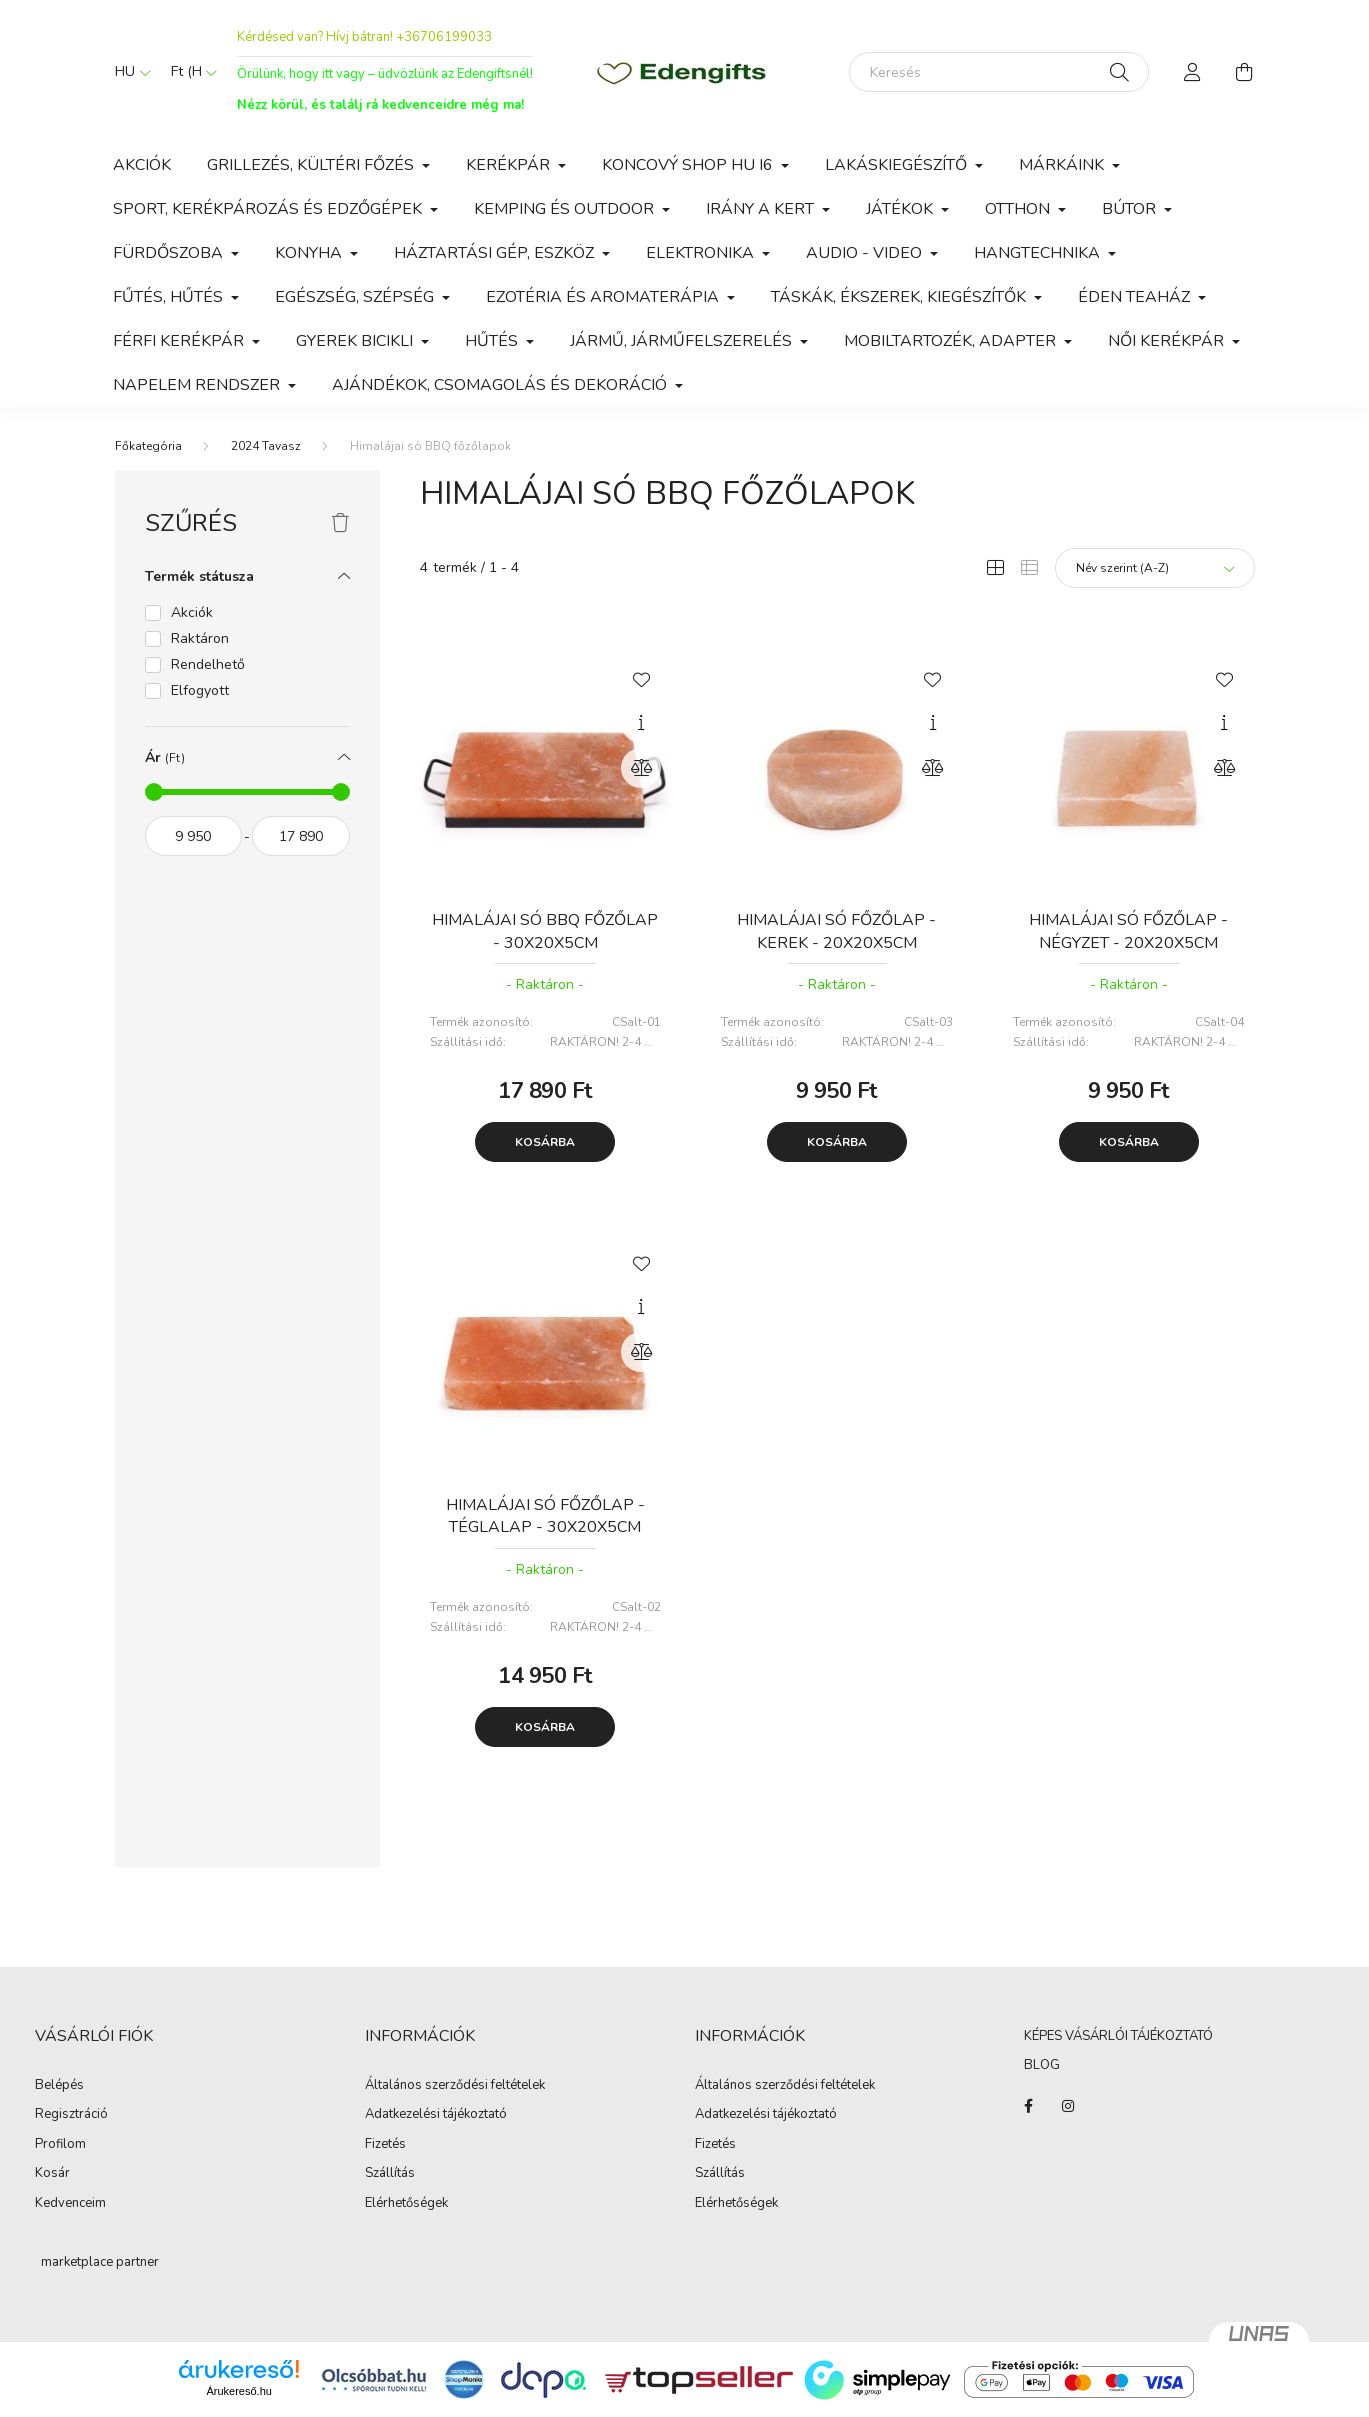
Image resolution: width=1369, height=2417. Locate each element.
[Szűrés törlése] (340, 524)
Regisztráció (71, 2115)
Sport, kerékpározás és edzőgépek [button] (269, 209)
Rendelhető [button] (208, 664)
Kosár (52, 2174)
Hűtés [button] (493, 341)
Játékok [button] (901, 209)
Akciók (142, 165)
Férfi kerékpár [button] (180, 341)
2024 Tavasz (266, 446)
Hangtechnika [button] (1039, 253)
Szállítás (390, 2174)
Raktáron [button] (200, 638)
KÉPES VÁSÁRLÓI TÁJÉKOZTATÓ (1118, 2036)
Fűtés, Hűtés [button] (170, 297)
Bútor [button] (1131, 209)
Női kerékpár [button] (1168, 341)
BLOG (1042, 2065)
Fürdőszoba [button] (170, 253)
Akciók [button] (192, 612)
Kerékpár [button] (510, 165)
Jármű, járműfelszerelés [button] (683, 341)
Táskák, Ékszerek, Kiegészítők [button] (900, 297)
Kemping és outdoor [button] (566, 209)
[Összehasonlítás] (641, 768)
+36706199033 (444, 37)
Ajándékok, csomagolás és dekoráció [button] (501, 385)
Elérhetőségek (406, 2204)
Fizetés (385, 2145)
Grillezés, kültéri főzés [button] (312, 165)
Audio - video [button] (866, 253)
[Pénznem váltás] (189, 72)
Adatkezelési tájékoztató (436, 2115)
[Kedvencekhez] (641, 678)
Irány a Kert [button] (762, 209)
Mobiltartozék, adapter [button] (952, 341)
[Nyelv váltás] (128, 72)
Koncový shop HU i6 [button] (689, 165)
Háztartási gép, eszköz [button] (496, 253)
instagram (1068, 2106)
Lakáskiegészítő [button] (898, 165)
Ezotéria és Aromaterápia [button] (604, 297)
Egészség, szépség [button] (356, 297)
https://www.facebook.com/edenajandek (1028, 2106)
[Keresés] (999, 72)
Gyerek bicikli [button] (356, 341)
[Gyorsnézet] (641, 723)
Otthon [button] (1019, 209)
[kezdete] (194, 836)
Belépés (59, 2086)
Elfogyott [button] (200, 690)
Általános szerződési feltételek (455, 2086)
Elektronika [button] (702, 253)
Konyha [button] (310, 253)
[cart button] (1245, 72)
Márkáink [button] (1063, 165)
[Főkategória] (148, 446)
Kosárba (545, 1142)
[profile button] (1193, 72)
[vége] (301, 836)
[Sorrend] (1155, 568)
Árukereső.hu (238, 2391)
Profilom (60, 2145)
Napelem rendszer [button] (198, 385)
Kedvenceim (70, 2204)
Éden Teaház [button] (1136, 297)
